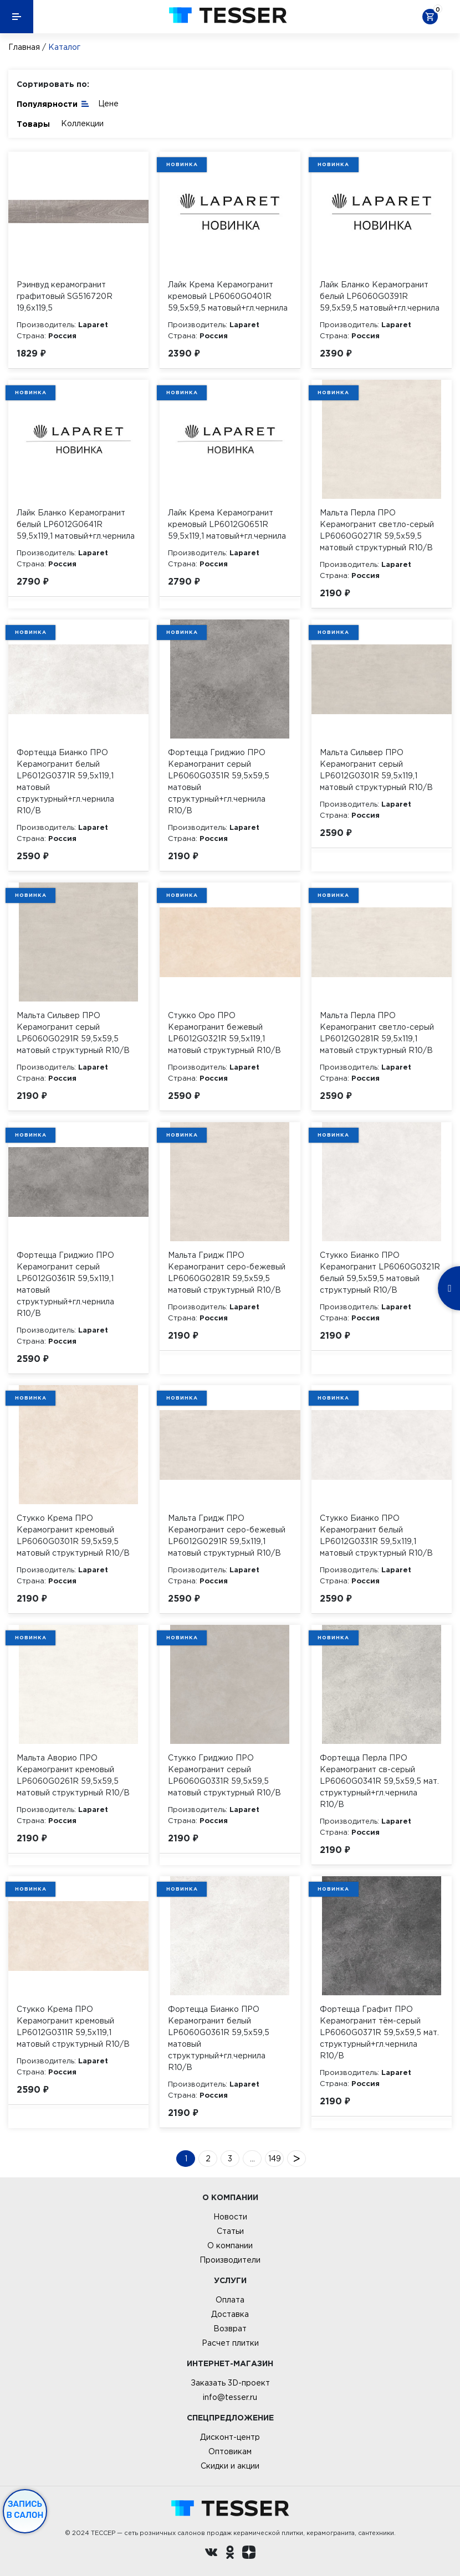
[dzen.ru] (248, 2554)
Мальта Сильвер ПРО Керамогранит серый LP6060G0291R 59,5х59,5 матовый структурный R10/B (73, 1033)
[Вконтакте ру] (211, 2554)
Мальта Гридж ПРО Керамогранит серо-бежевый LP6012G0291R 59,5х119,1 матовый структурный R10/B (226, 1535)
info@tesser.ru (230, 2397)
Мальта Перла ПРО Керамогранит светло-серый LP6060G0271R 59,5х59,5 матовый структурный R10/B (377, 530)
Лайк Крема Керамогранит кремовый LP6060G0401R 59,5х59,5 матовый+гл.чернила (228, 296)
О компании (230, 2245)
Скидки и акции (230, 2465)
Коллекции (82, 123)
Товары (33, 124)
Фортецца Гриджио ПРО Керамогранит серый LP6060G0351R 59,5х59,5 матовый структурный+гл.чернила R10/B (218, 781)
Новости (230, 2216)
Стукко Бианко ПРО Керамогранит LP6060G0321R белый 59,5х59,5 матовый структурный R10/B (380, 1272)
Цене (108, 103)
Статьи (230, 2231)
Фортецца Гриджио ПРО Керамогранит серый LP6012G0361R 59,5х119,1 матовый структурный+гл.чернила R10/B (65, 1284)
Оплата (230, 2299)
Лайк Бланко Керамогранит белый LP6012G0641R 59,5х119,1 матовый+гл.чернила (76, 524)
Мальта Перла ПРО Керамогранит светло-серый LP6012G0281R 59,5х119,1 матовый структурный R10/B (377, 1033)
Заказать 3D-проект (230, 2382)
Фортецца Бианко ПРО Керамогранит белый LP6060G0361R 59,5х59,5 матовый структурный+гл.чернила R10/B (218, 2038)
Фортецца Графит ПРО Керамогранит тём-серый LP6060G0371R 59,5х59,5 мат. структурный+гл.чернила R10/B (379, 2032)
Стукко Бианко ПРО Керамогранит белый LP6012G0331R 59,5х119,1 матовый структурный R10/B (376, 1535)
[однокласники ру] (230, 2554)
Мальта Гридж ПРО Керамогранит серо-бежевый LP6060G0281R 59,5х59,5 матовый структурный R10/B (226, 1272)
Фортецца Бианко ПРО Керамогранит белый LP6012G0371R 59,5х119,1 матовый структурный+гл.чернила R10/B (65, 781)
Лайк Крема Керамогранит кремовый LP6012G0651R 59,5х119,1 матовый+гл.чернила (227, 524)
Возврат (230, 2328)
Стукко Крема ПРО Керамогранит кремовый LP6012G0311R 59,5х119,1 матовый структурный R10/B (73, 2026)
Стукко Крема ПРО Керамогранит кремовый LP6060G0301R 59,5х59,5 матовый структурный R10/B (73, 1535)
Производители (230, 2259)
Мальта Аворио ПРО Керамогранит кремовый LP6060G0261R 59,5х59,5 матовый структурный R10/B (73, 1775)
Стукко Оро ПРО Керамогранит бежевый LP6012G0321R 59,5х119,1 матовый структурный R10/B (224, 1033)
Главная (24, 47)
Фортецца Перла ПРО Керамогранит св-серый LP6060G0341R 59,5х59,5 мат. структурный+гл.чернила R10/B (379, 1781)
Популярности (53, 103)
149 (274, 2158)
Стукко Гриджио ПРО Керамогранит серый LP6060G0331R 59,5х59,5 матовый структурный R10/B (224, 1775)
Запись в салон (25, 2509)
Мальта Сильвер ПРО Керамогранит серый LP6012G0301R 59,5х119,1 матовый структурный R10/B (376, 770)
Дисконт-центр (230, 2437)
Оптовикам (230, 2451)
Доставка (230, 2314)
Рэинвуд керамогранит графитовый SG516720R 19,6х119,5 (65, 296)
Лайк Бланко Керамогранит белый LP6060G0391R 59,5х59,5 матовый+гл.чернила (379, 296)
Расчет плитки (230, 2342)
